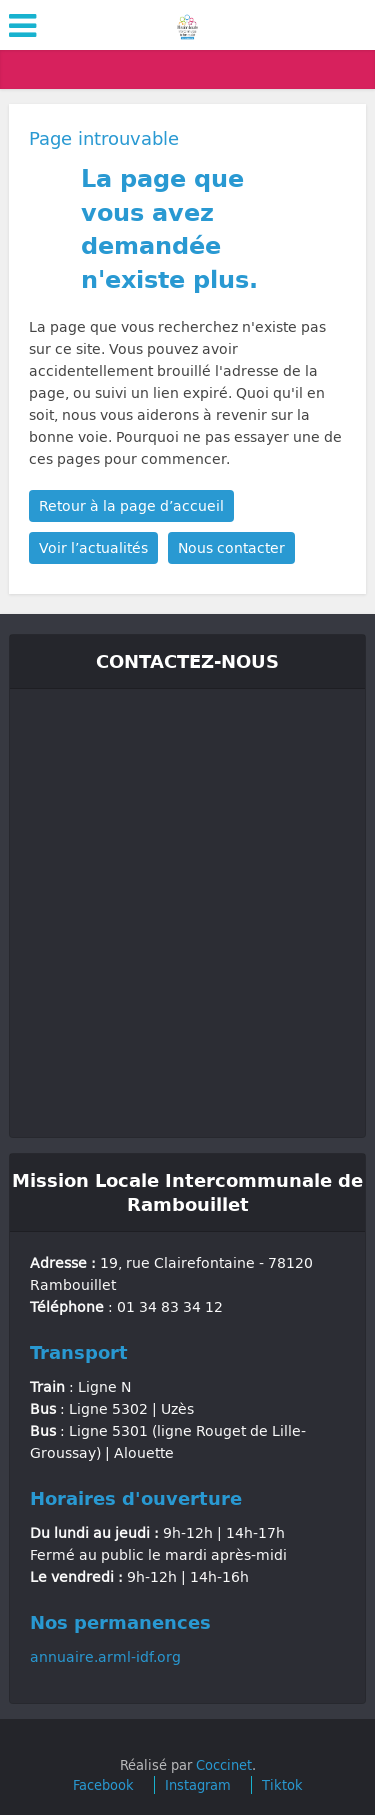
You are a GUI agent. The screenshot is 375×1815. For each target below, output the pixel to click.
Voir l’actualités (93, 547)
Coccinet (224, 1765)
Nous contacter (231, 547)
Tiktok (282, 1785)
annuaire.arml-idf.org (105, 1656)
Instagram (198, 1785)
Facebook (103, 1785)
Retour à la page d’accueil (131, 505)
